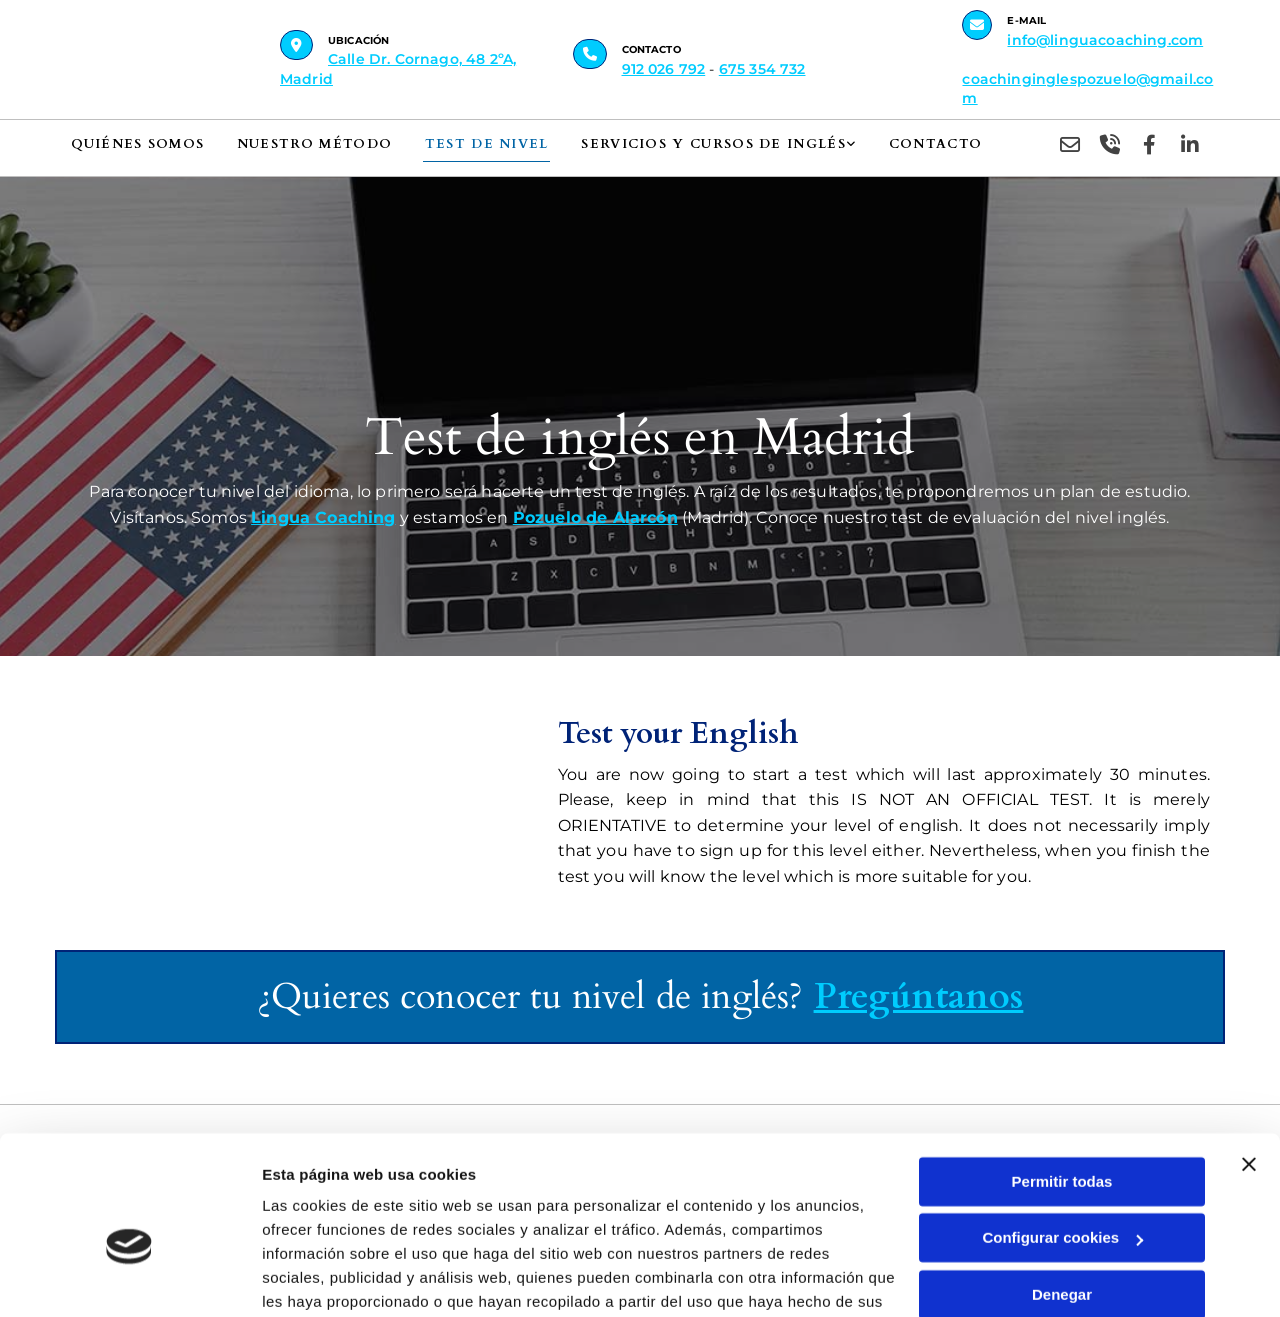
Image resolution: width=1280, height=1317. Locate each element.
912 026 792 (664, 69)
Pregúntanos (919, 996)
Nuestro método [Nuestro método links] (312, 144)
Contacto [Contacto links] (924, 144)
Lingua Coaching (323, 517)
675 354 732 (762, 69)
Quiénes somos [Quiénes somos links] (137, 144)
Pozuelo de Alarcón (595, 517)
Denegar (1062, 1191)
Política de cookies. (408, 1222)
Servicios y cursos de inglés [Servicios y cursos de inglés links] (705, 144)
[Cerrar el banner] (1249, 1061)
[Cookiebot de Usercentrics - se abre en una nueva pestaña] (129, 1278)
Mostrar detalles (320, 1277)
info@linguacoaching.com (1105, 40)
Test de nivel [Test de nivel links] (482, 144)
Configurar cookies (1062, 1134)
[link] (725, 146)
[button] (296, 45)
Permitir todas (1062, 1078)
